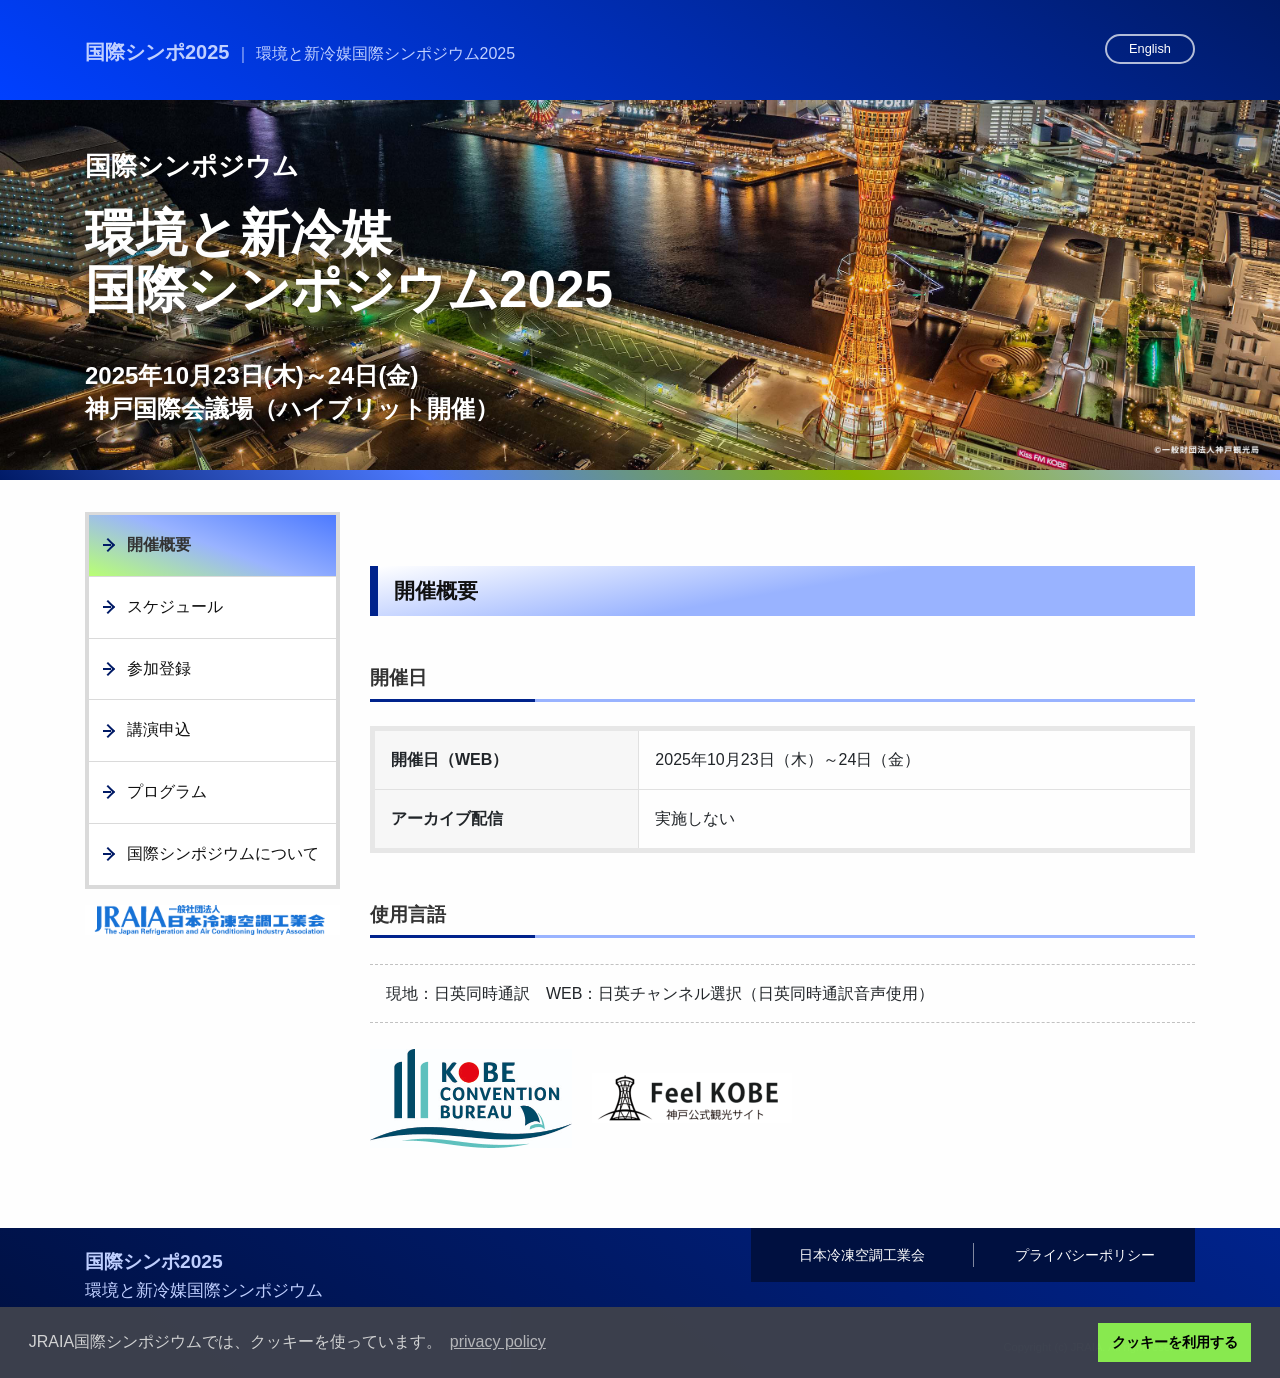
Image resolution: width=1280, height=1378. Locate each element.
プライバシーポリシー (1085, 1255)
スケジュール (175, 606)
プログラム (167, 791)
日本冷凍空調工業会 (862, 1255)
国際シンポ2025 (300, 52)
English (1150, 48)
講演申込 (159, 729)
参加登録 (159, 668)
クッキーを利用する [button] (1175, 1342)
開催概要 (159, 544)
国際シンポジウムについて (223, 853)
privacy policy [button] (498, 1341)
